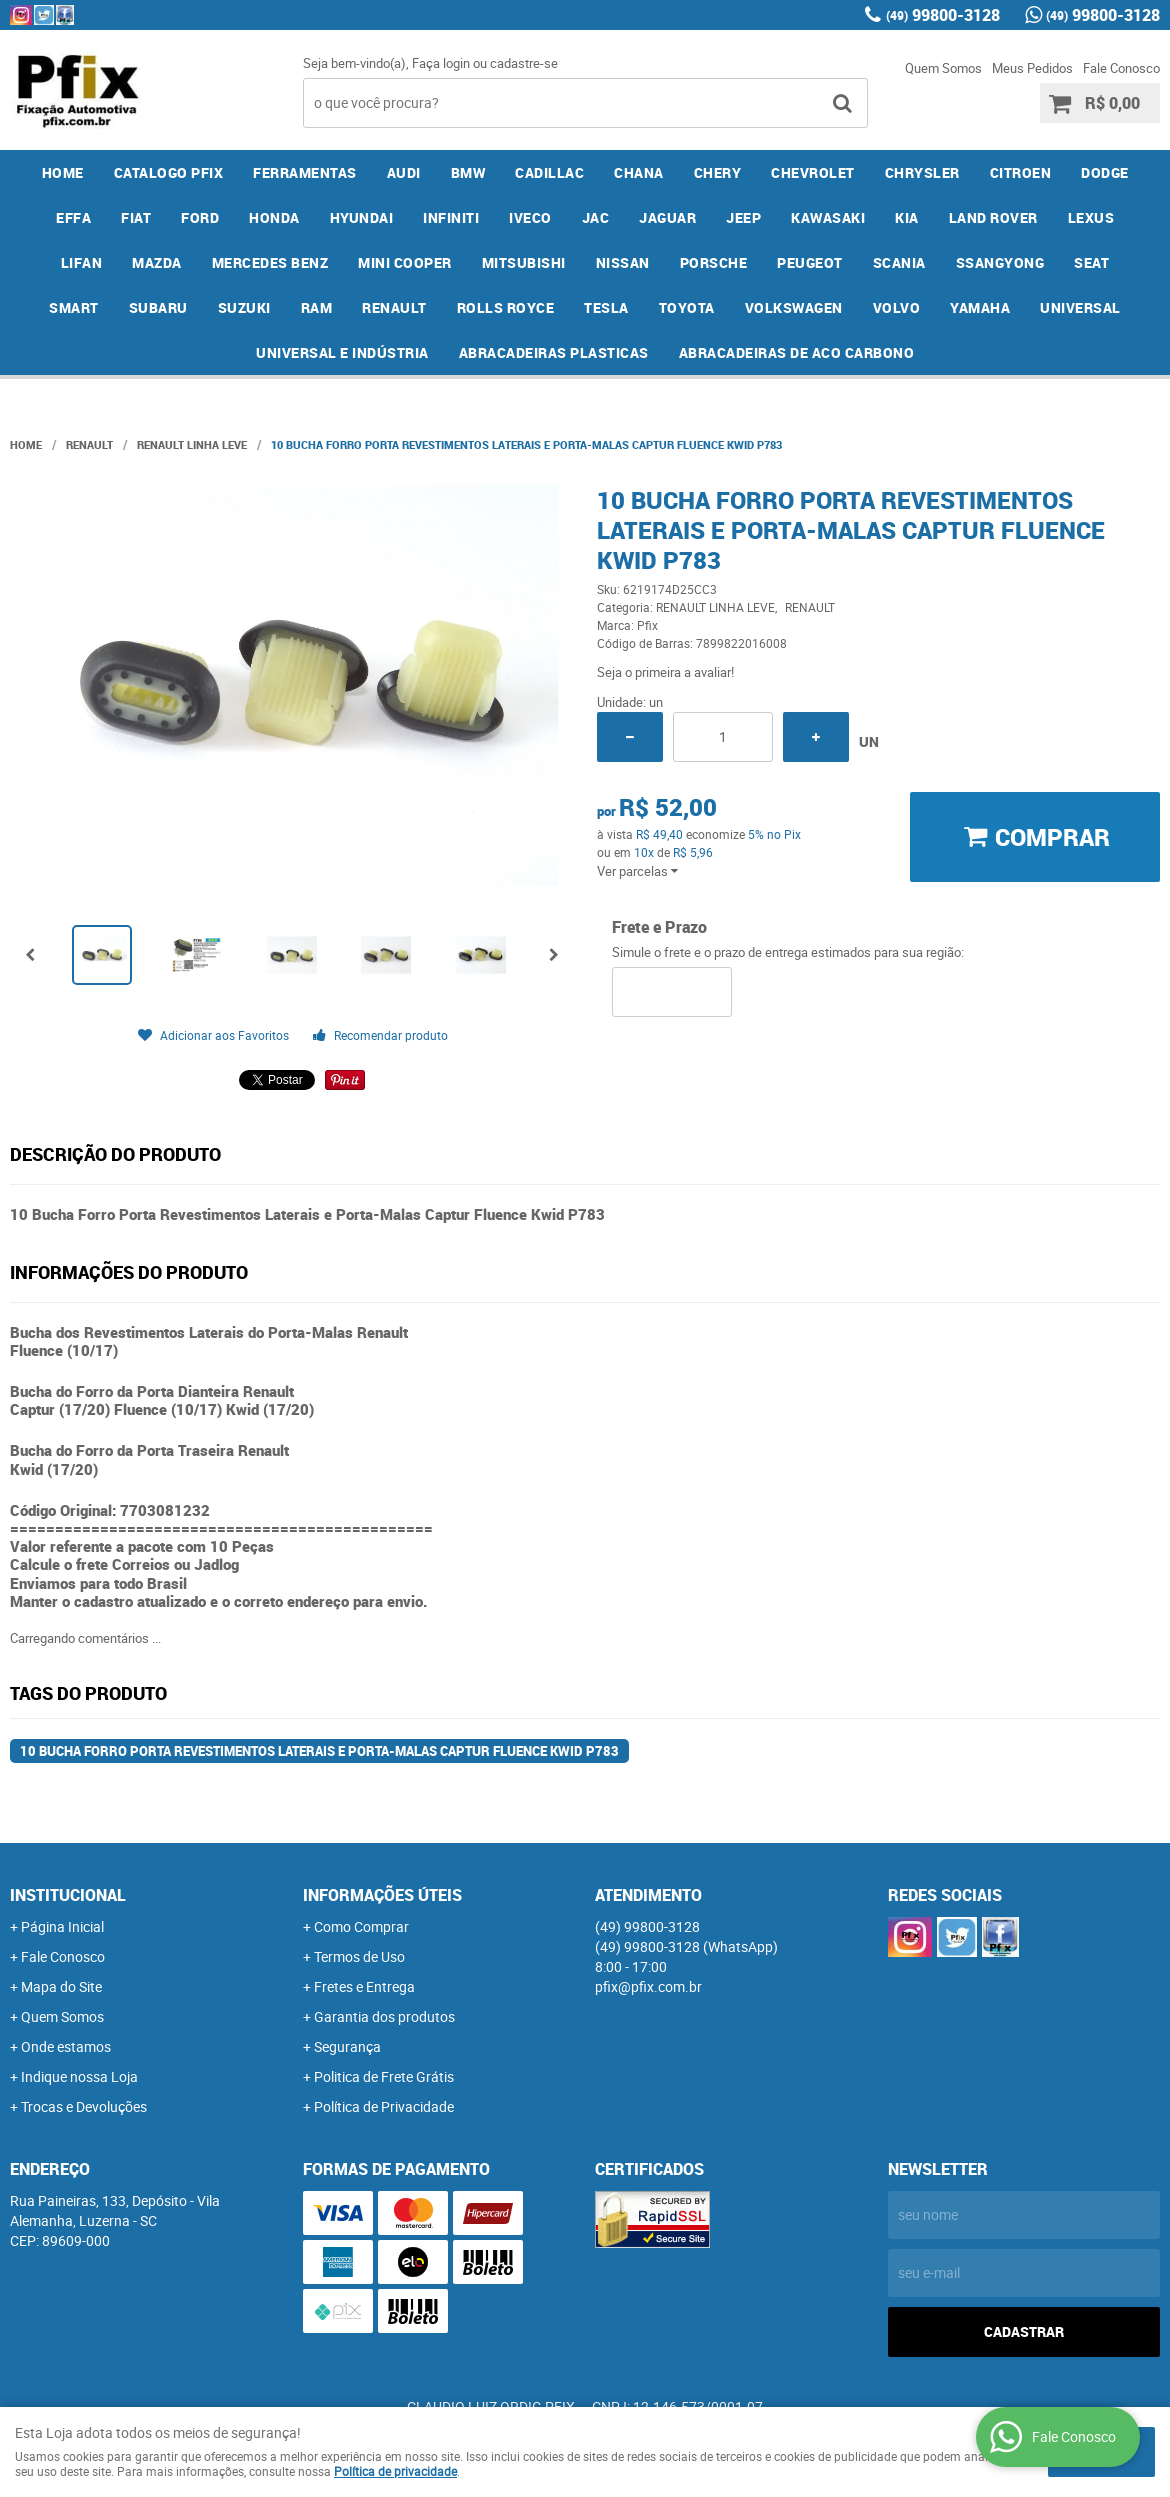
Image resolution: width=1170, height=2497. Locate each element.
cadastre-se (524, 63)
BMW (468, 172)
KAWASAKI (828, 217)
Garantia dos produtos (384, 2016)
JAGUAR (667, 217)
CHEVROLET (813, 172)
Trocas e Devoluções (84, 2106)
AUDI (404, 172)
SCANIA (899, 262)
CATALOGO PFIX (169, 172)
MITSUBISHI (524, 262)
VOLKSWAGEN (794, 307)
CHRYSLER (922, 172)
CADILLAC (549, 172)
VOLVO (897, 307)
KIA (907, 217)
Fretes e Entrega (364, 1986)
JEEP (743, 217)
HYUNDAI (362, 217)
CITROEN (1021, 172)
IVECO (530, 217)
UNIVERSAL (1080, 307)
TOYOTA (687, 307)
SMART (74, 307)
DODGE (1105, 172)
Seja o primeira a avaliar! (665, 672)
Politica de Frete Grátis (384, 2076)
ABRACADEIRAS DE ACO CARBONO (797, 352)
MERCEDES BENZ (270, 262)
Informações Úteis (382, 1895)
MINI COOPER (405, 262)
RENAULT (394, 307)
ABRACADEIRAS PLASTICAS (554, 352)
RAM (317, 307)
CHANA (639, 172)
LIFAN (82, 262)
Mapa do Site (61, 1986)
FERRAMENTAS (305, 172)
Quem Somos (943, 68)
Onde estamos (66, 2046)
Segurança (347, 2046)
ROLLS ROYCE (506, 307)
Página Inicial (62, 1926)
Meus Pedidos (1032, 68)
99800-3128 (943, 15)
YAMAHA (980, 307)
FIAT (136, 217)
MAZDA (157, 262)
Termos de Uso (359, 1956)
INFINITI (451, 217)
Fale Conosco (1121, 68)
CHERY (718, 172)
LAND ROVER (993, 217)
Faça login (441, 63)
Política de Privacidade (384, 2106)
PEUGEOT (810, 262)
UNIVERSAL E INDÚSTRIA (342, 352)
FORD (200, 217)
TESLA (606, 307)
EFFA (73, 217)
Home (63, 172)
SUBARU (158, 307)
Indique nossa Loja (79, 2076)
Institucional (68, 1895)
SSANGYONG (1000, 262)
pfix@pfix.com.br (648, 1986)
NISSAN (623, 262)
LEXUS (1091, 217)
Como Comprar (361, 1926)
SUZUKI (244, 307)
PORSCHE (714, 262)
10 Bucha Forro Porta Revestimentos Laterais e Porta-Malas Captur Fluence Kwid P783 (319, 1751)
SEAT (1091, 262)
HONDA (274, 217)
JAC (596, 217)
